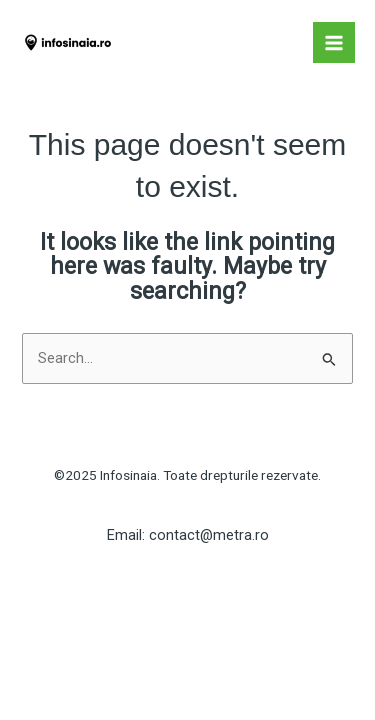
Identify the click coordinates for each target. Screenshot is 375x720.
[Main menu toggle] (334, 43)
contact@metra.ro (209, 535)
